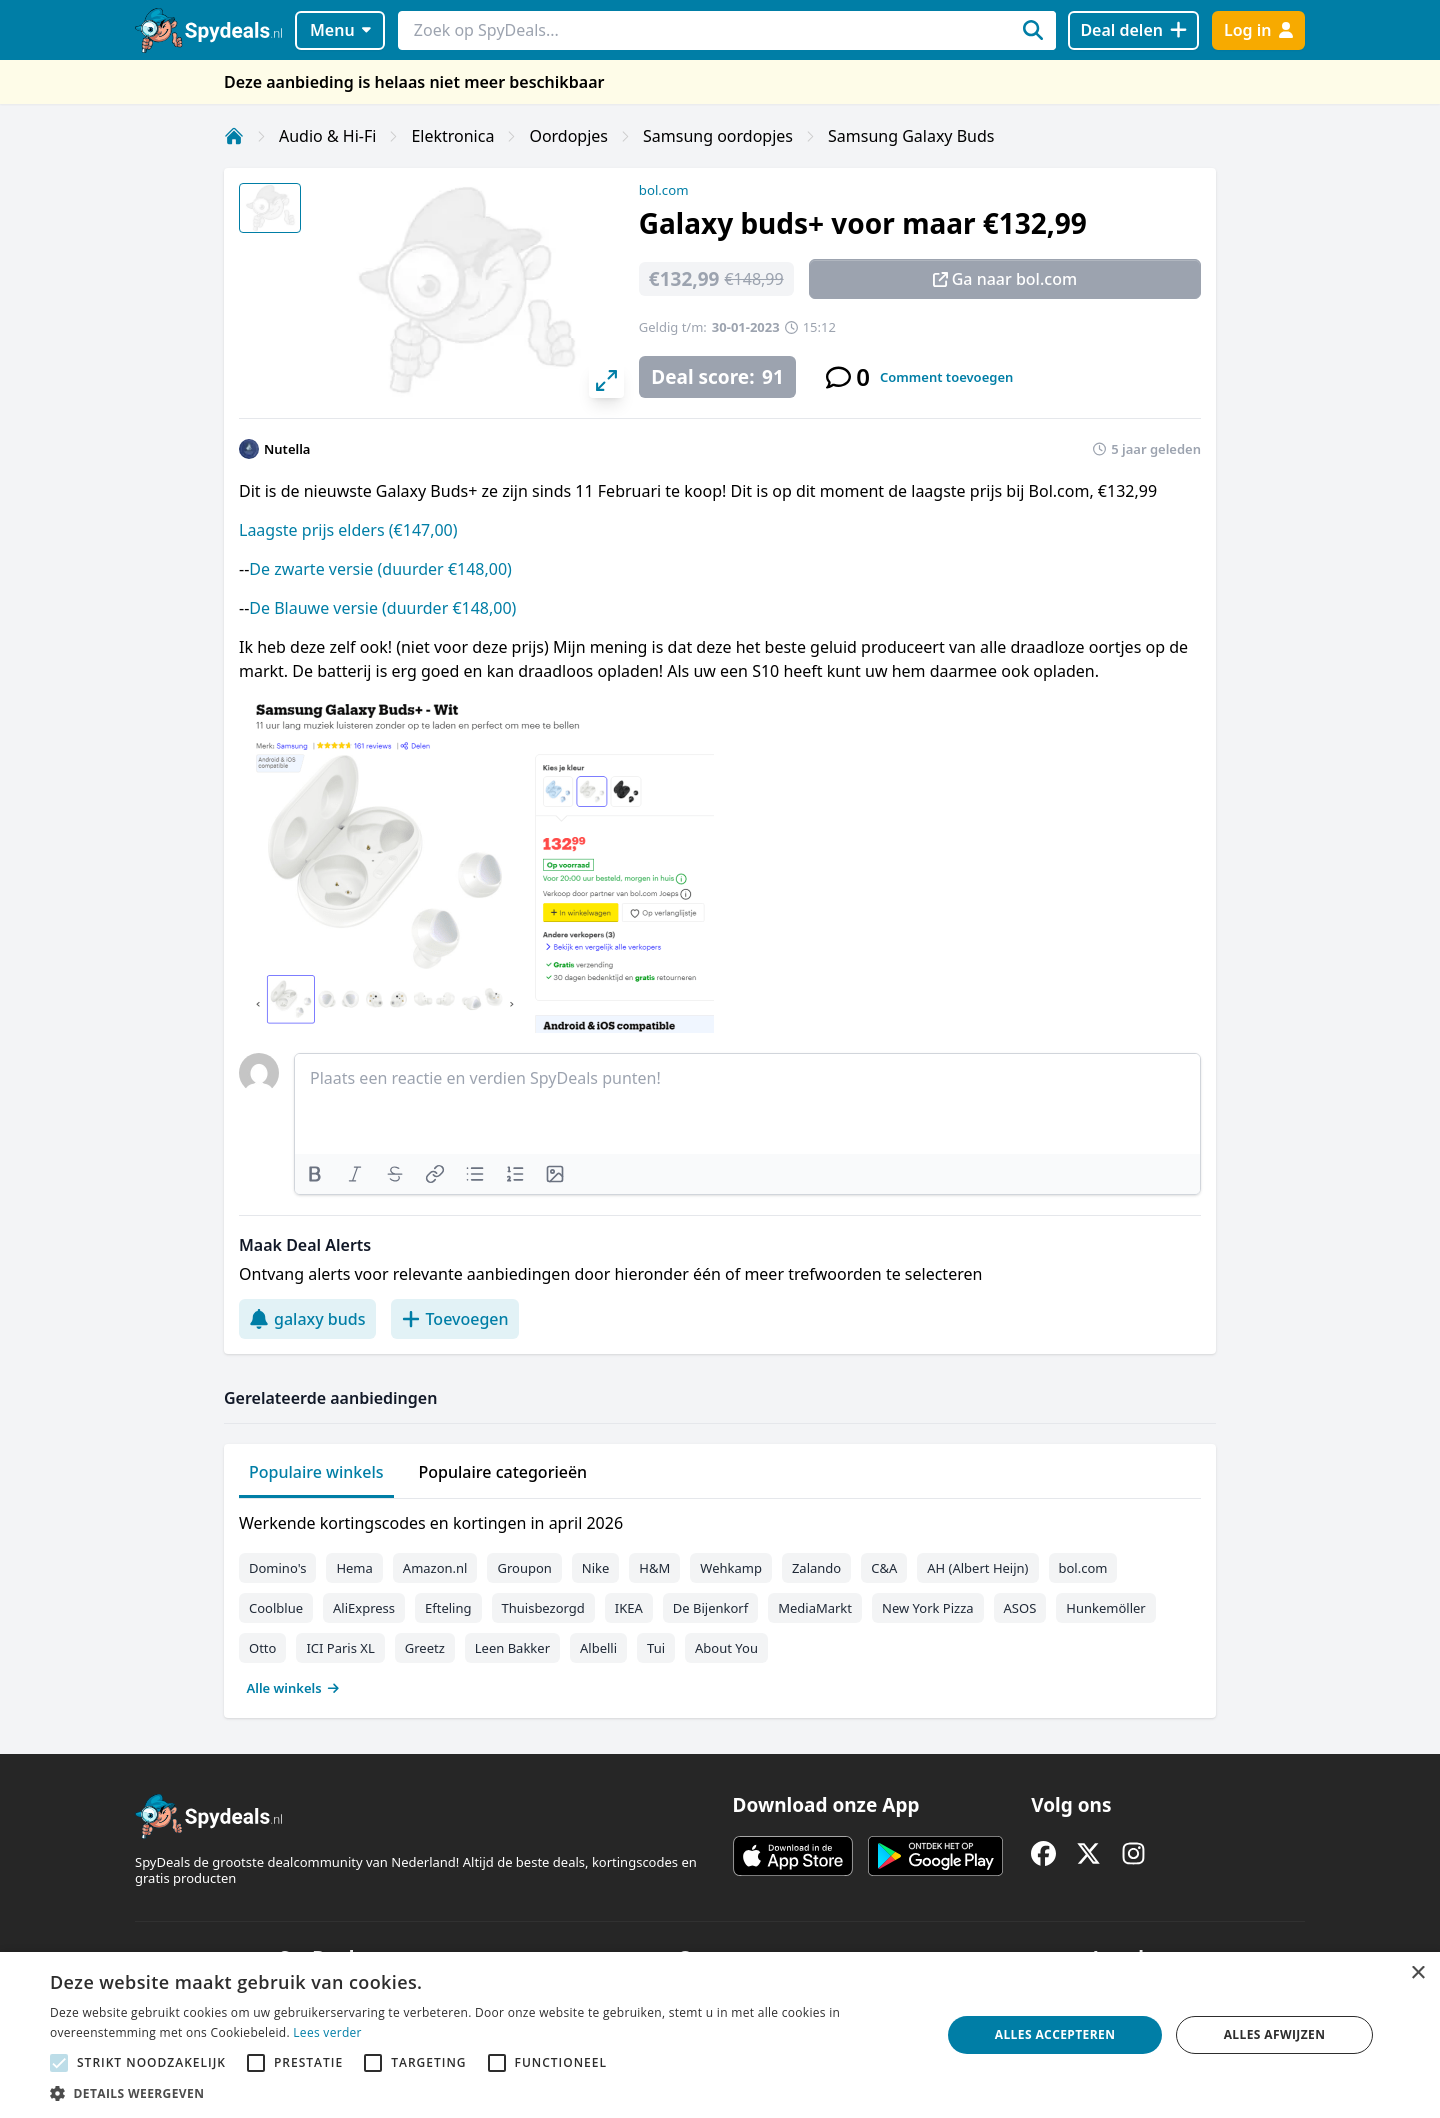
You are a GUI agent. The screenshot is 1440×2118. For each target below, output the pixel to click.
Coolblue (276, 1608)
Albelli (598, 1648)
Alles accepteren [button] (1055, 2034)
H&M (654, 1568)
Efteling (448, 1608)
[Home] (234, 136)
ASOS (1020, 1608)
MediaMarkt (815, 1608)
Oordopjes (568, 136)
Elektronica (452, 136)
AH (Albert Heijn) (977, 1568)
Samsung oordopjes (718, 136)
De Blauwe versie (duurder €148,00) (382, 608)
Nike (596, 1568)
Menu (340, 30)
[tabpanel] (720, 1601)
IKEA (629, 1608)
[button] (482, 2093)
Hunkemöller (1105, 1608)
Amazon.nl (435, 1568)
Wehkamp (731, 1568)
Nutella (287, 449)
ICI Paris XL (340, 1648)
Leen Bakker (512, 1648)
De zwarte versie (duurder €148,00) (380, 569)
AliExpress (364, 1608)
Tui (656, 1648)
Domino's (277, 1568)
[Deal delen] (1133, 30)
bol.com (664, 190)
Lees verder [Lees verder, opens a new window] (327, 2032)
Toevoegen (455, 1319)
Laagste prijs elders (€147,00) (348, 530)
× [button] (1417, 1973)
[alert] (720, 2035)
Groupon (524, 1568)
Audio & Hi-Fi (327, 136)
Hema (354, 1568)
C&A (884, 1568)
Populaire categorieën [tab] (503, 1472)
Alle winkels (293, 1688)
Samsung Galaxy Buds (911, 136)
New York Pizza (928, 1608)
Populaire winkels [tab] (316, 1472)
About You (726, 1648)
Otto (262, 1648)
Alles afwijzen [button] (1275, 2034)
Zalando (816, 1568)
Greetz (425, 1648)
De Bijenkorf (710, 1608)
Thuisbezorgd (543, 1608)
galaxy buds (307, 1319)
